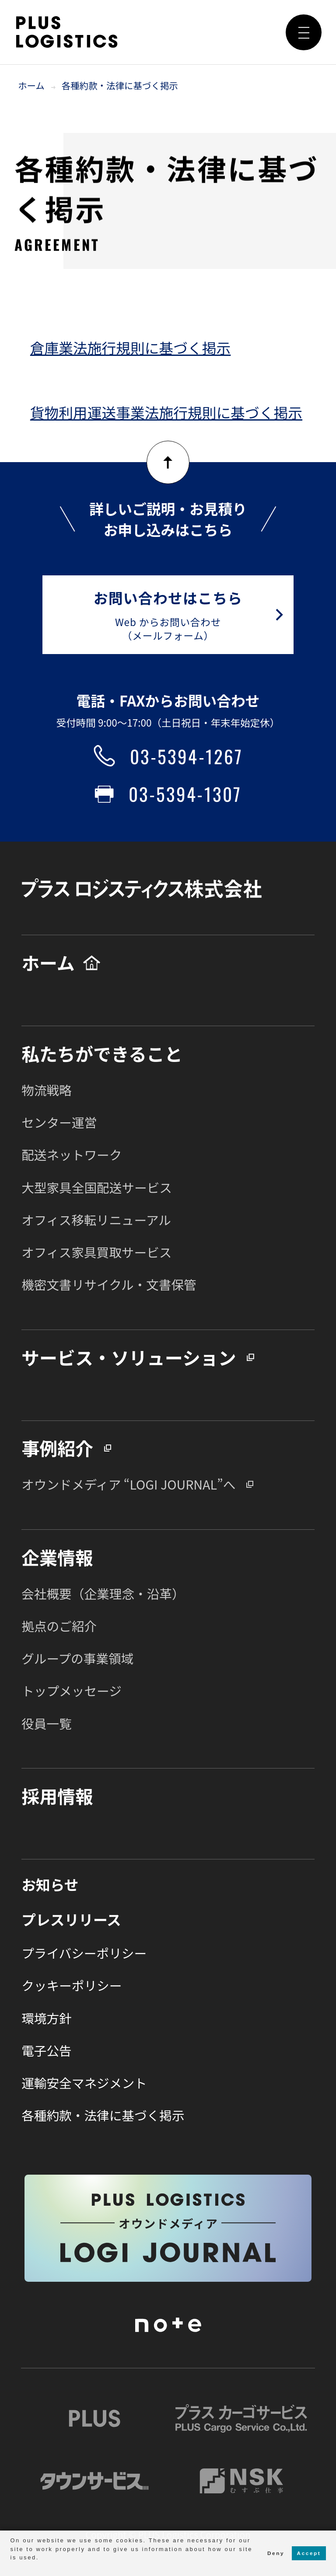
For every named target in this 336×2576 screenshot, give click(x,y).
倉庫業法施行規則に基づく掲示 (130, 347)
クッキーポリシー (71, 1985)
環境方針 (46, 2018)
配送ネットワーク (71, 1154)
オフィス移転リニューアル (96, 1220)
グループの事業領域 (77, 1658)
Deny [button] (275, 2553)
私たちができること (101, 1053)
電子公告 (46, 2050)
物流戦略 (46, 1090)
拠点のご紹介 (59, 1626)
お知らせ (49, 1884)
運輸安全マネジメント (84, 2083)
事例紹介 (57, 1448)
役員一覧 (46, 1723)
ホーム (31, 85)
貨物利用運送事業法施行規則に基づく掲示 (166, 412)
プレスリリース (71, 1919)
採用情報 (57, 1795)
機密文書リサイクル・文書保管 (108, 1284)
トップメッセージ (71, 1690)
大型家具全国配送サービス (96, 1187)
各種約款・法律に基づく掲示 (120, 85)
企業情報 (57, 1557)
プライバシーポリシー (84, 1953)
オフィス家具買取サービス (96, 1252)
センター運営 (59, 1122)
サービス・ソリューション (128, 1357)
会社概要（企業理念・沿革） (103, 1593)
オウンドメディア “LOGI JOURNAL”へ (128, 1484)
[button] (11, 2567)
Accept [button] (309, 2553)
